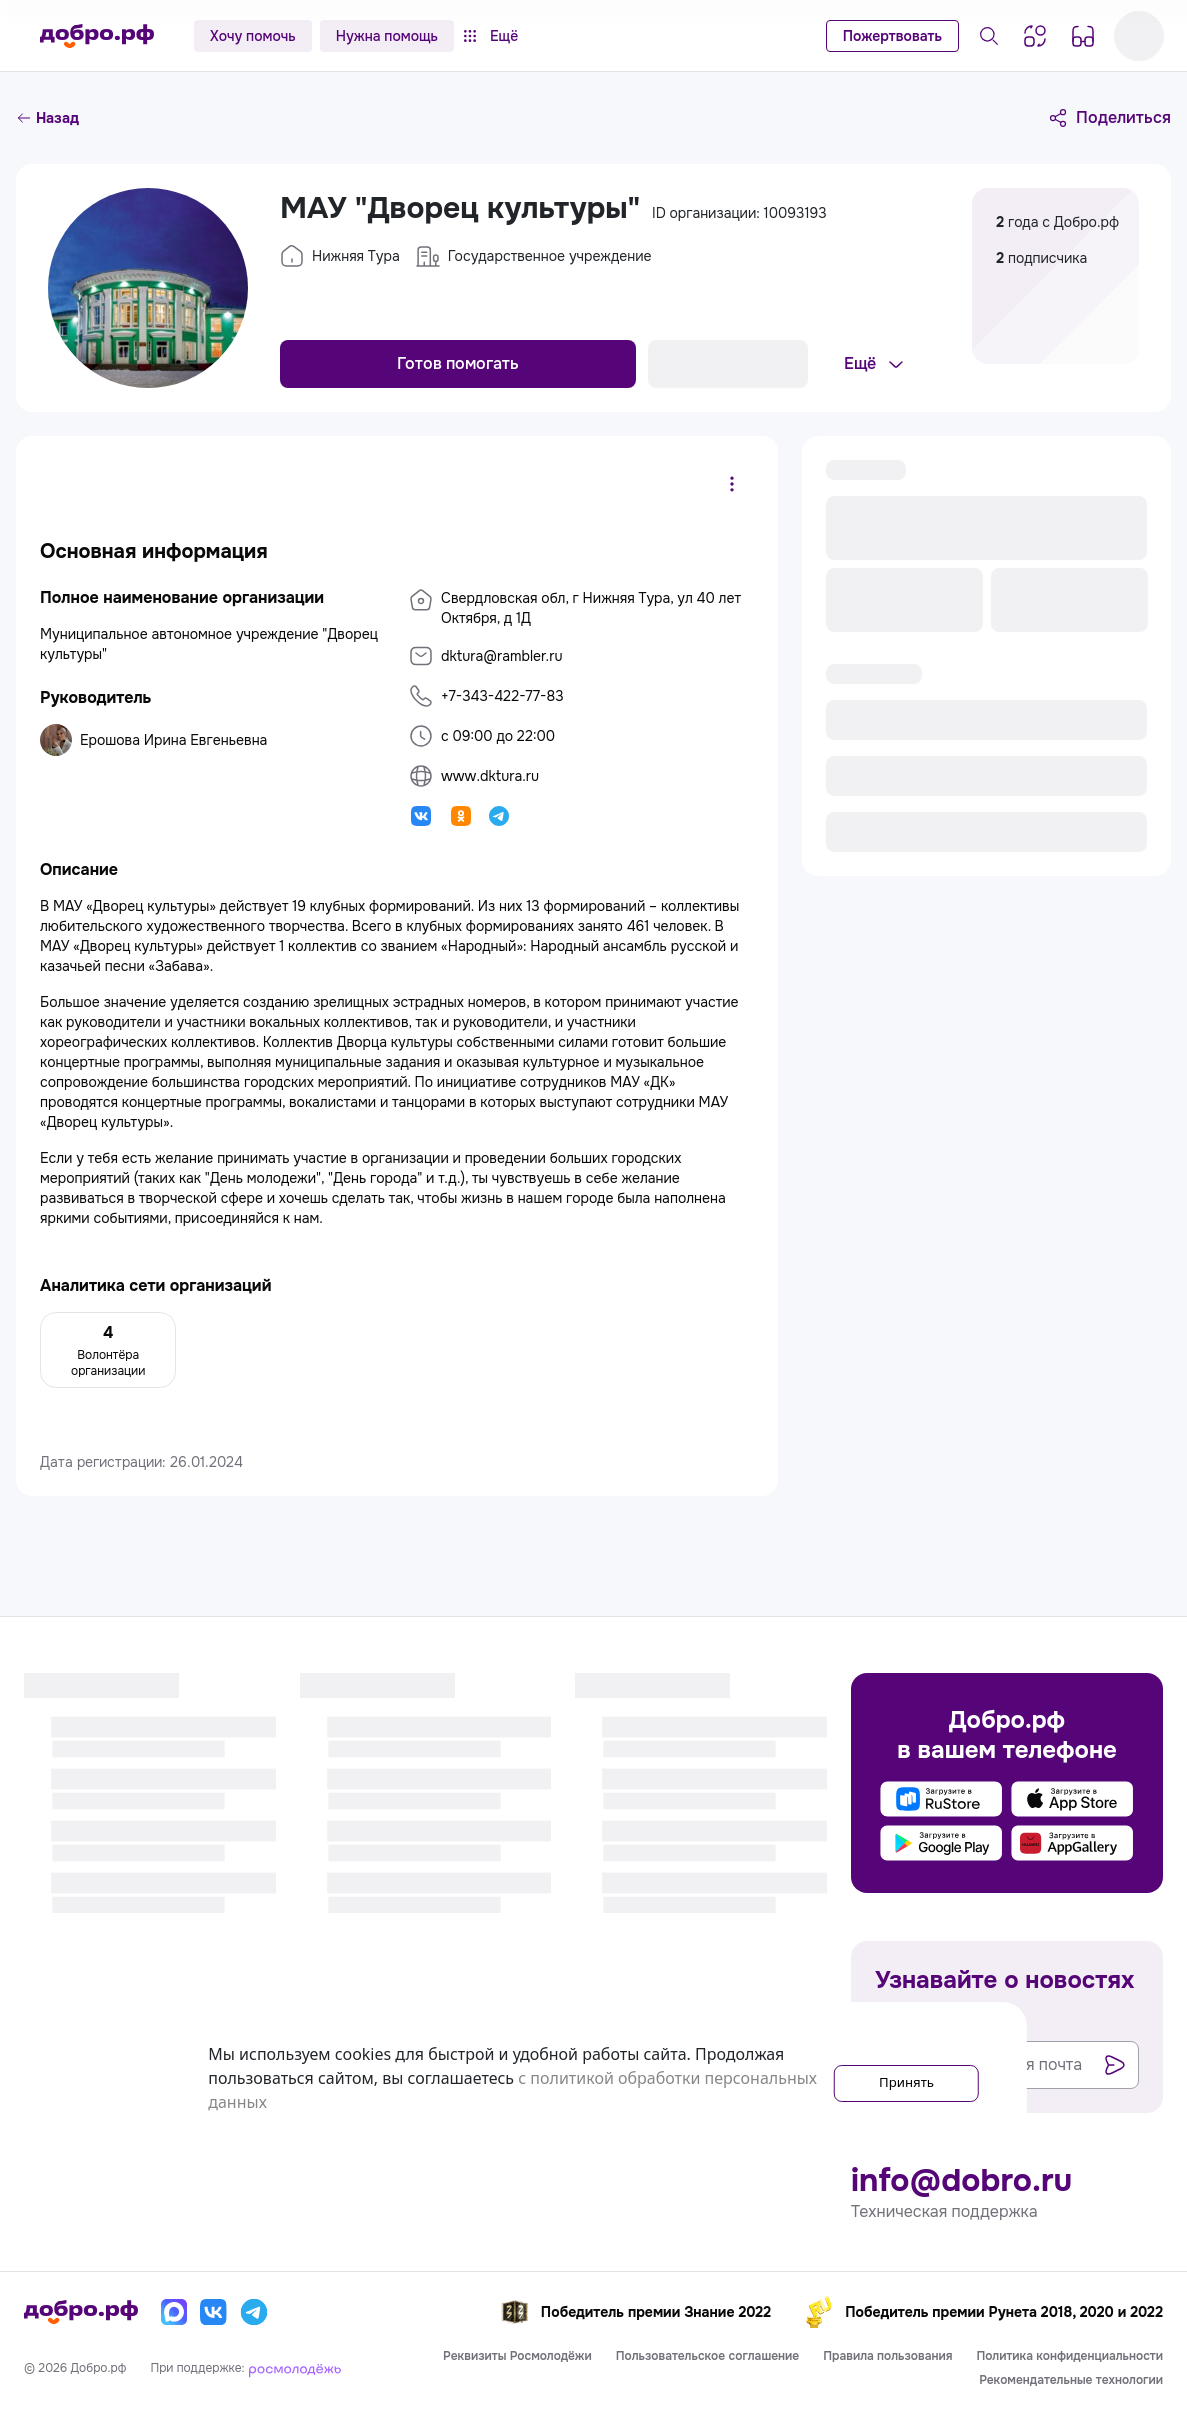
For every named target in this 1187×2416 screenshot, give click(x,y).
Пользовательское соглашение (708, 2356)
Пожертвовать (892, 36)
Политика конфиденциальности (1069, 2356)
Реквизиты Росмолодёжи (517, 2356)
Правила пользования (887, 2356)
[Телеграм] (254, 2312)
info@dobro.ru (961, 2181)
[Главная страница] (97, 36)
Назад (47, 118)
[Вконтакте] (214, 2312)
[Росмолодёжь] (295, 2368)
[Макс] (174, 2312)
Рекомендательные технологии (1071, 2380)
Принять (887, 2078)
